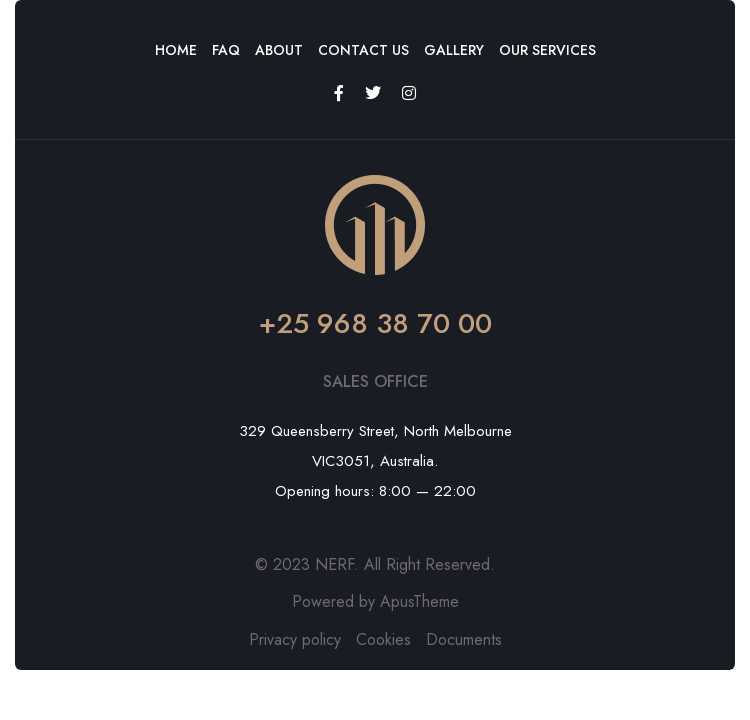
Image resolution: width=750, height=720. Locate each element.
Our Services (547, 50)
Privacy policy (295, 639)
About (279, 50)
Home (176, 50)
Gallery (454, 50)
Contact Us (363, 50)
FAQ (226, 50)
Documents (464, 639)
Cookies (383, 639)
